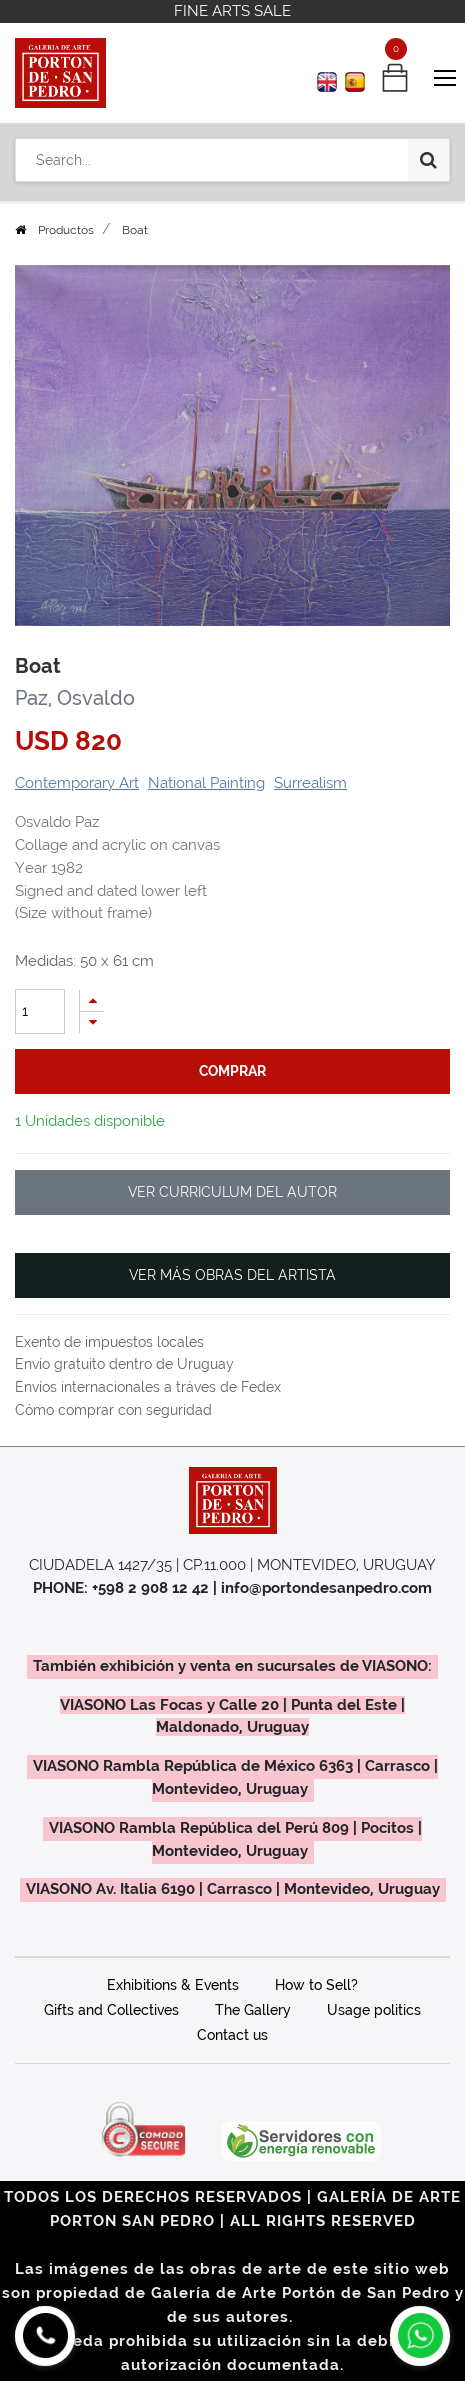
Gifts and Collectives (111, 2010)
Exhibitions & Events (173, 1985)
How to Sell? (316, 1985)
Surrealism (310, 783)
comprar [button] (232, 1071)
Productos (66, 230)
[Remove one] (92, 1022)
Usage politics (374, 2010)
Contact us (232, 2035)
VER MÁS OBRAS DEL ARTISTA (232, 1275)
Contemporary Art (77, 783)
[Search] (428, 160)
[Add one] (92, 1000)
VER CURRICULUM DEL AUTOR (232, 1192)
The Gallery (253, 2010)
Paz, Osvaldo (75, 698)
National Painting (206, 783)
